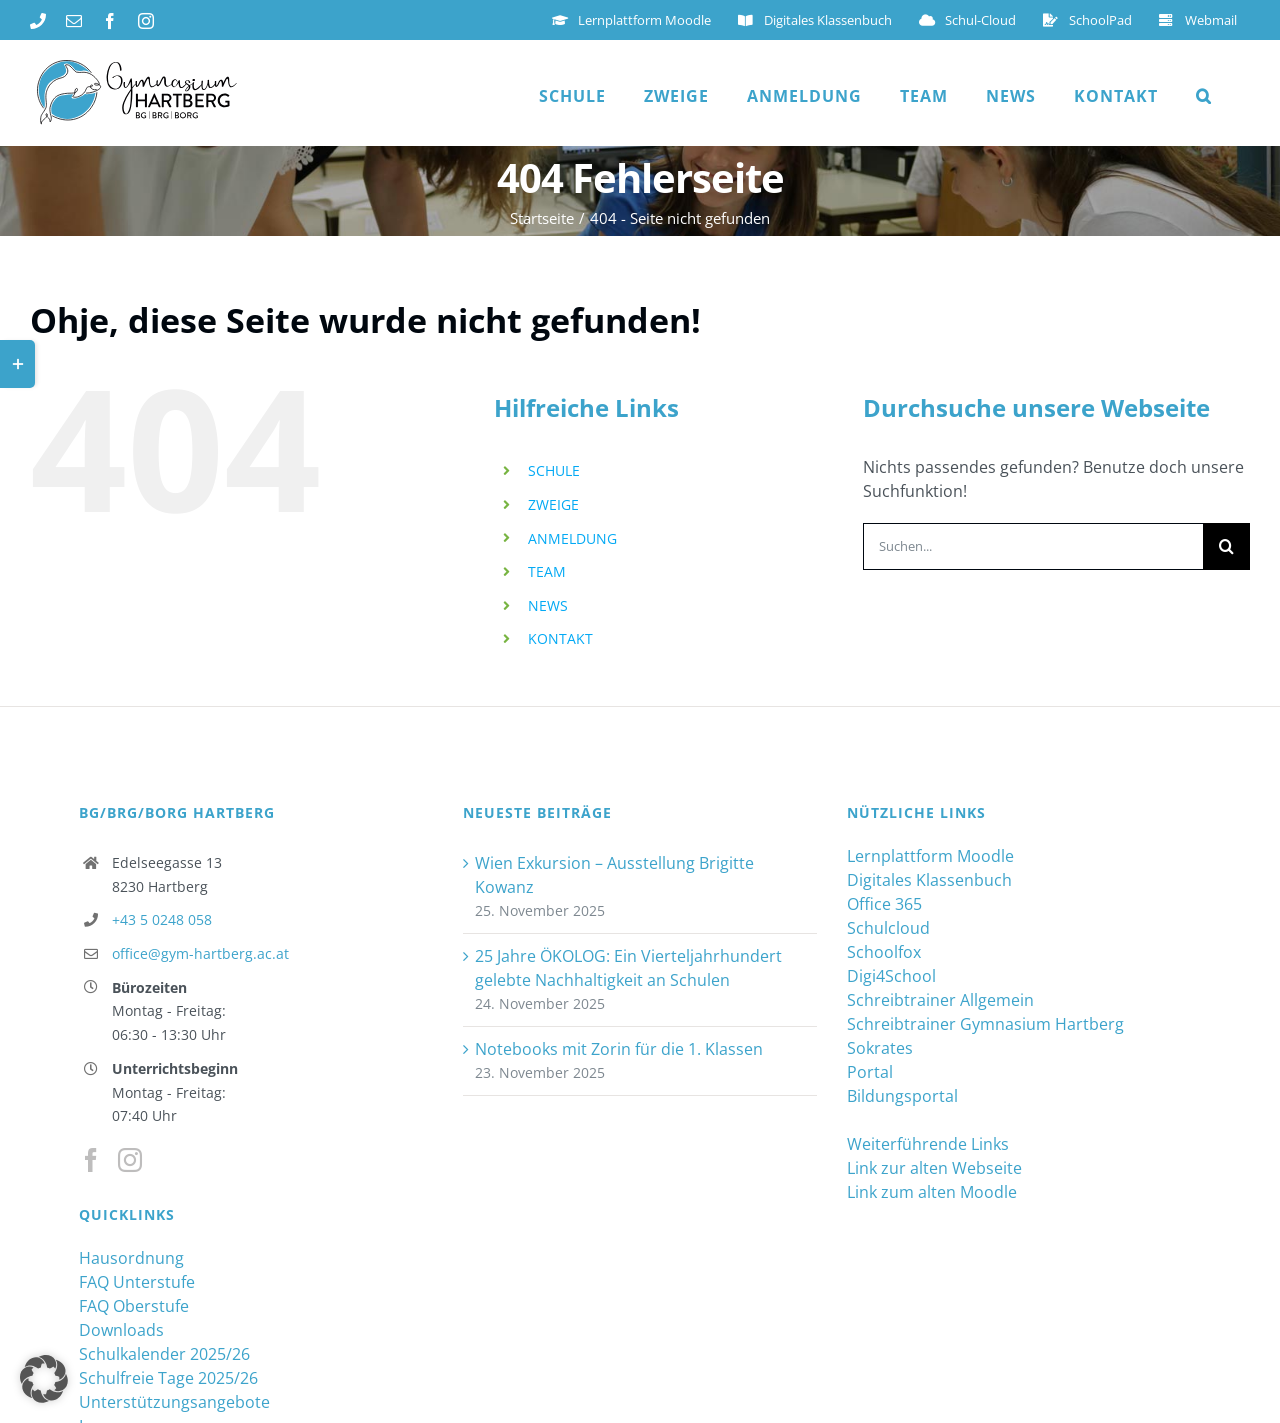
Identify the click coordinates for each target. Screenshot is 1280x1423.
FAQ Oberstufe (134, 1305)
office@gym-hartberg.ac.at (200, 952)
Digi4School (891, 975)
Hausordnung (131, 1257)
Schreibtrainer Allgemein (940, 999)
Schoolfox (884, 951)
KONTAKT (560, 637)
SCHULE (554, 469)
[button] (1204, 96)
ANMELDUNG (572, 537)
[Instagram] (130, 1159)
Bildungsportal (902, 1095)
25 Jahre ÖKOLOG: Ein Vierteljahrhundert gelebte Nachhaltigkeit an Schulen (628, 967)
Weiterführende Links (928, 1143)
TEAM (547, 570)
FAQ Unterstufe (137, 1281)
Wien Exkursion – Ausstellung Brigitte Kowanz (614, 874)
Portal (870, 1071)
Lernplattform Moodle (930, 855)
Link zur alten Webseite (934, 1167)
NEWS (548, 604)
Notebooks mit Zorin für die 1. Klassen (619, 1048)
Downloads (121, 1329)
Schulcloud (888, 927)
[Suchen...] (1033, 545)
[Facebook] (91, 1159)
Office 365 (884, 903)
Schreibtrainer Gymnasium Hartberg (985, 1023)
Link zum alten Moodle (932, 1191)
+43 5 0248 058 (162, 918)
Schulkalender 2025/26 (164, 1353)
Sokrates (880, 1047)
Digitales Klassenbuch (929, 879)
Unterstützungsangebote (174, 1401)
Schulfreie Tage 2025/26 (168, 1377)
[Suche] (1226, 545)
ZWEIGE (553, 503)
